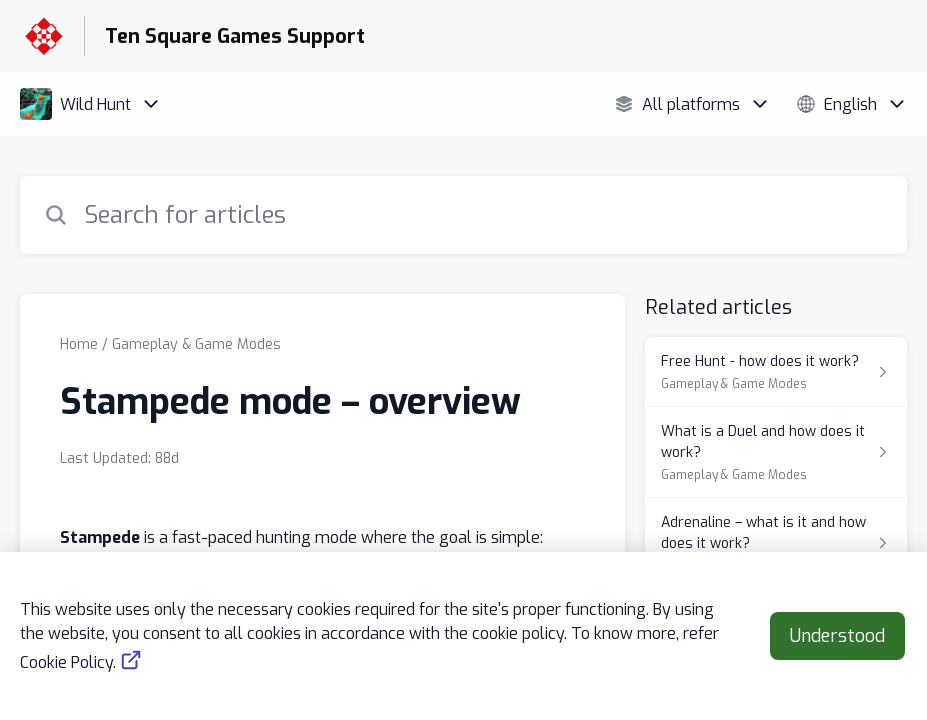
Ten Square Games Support (235, 36)
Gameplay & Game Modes (196, 344)
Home (79, 344)
